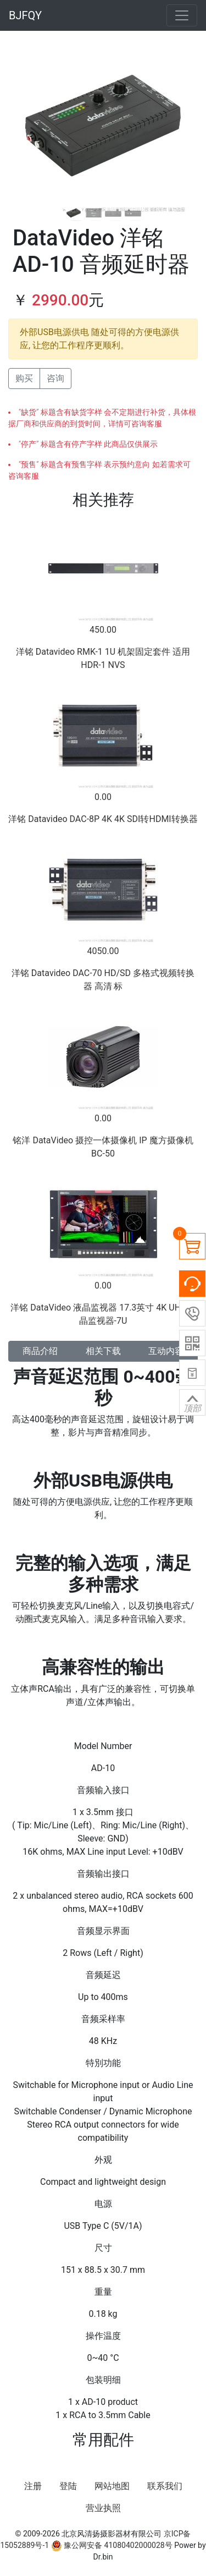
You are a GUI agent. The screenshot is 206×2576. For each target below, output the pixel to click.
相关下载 (103, 1351)
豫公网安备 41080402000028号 (111, 2545)
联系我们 (164, 2486)
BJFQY (25, 15)
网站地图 (112, 2486)
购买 (24, 378)
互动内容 (165, 1351)
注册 (33, 2486)
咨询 (55, 378)
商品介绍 (40, 1351)
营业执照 (103, 2508)
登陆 (68, 2486)
